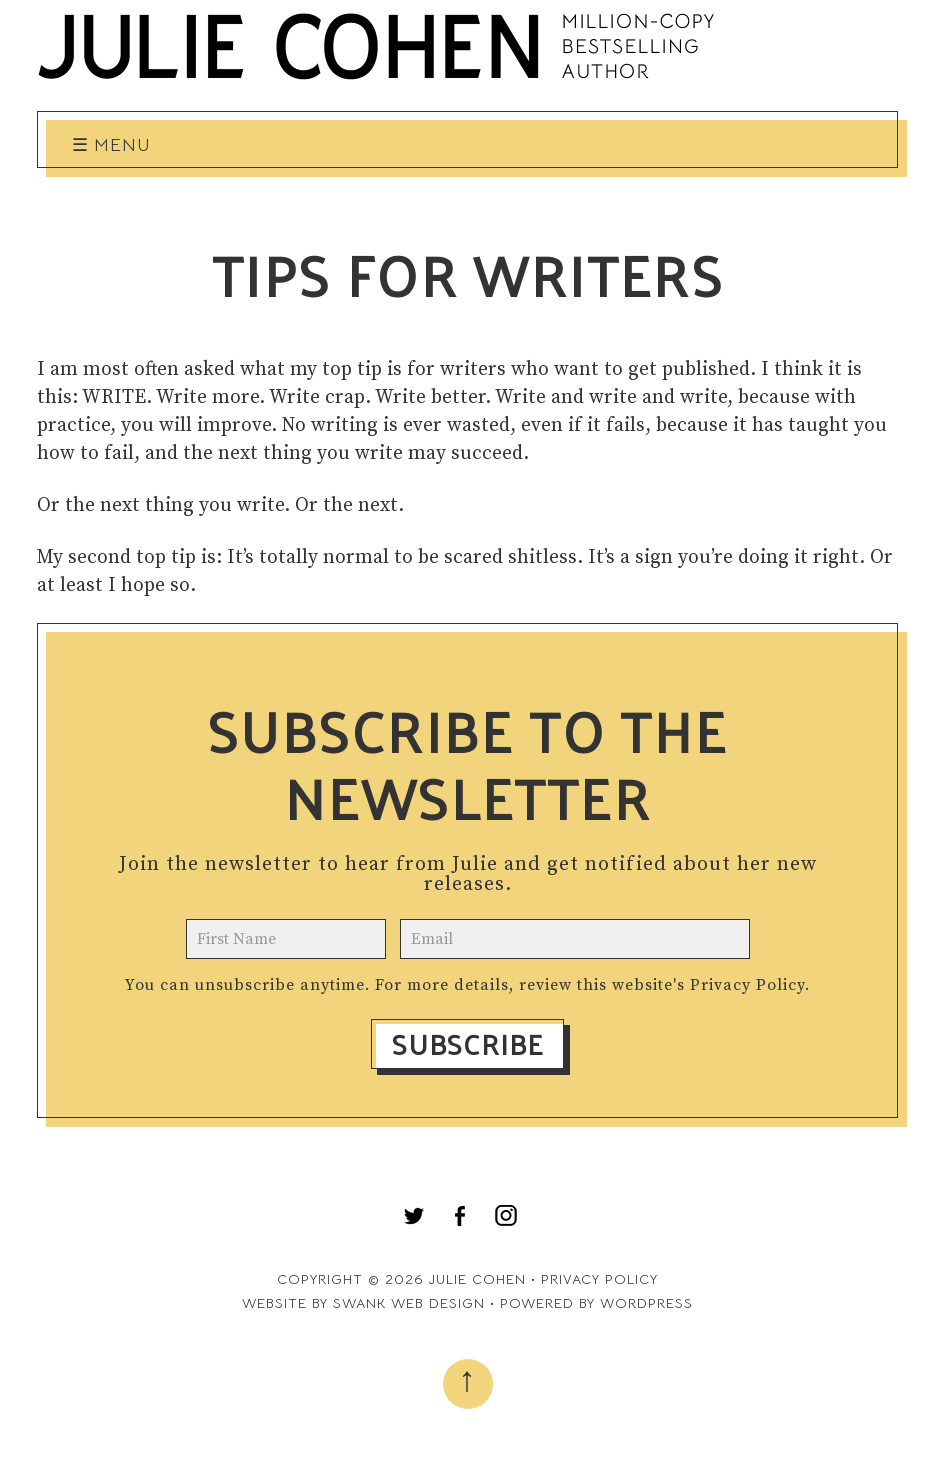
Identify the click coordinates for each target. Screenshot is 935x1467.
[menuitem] (414, 1216)
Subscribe (467, 1044)
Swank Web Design (409, 1303)
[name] (286, 939)
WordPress (646, 1303)
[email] (575, 939)
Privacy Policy (747, 985)
